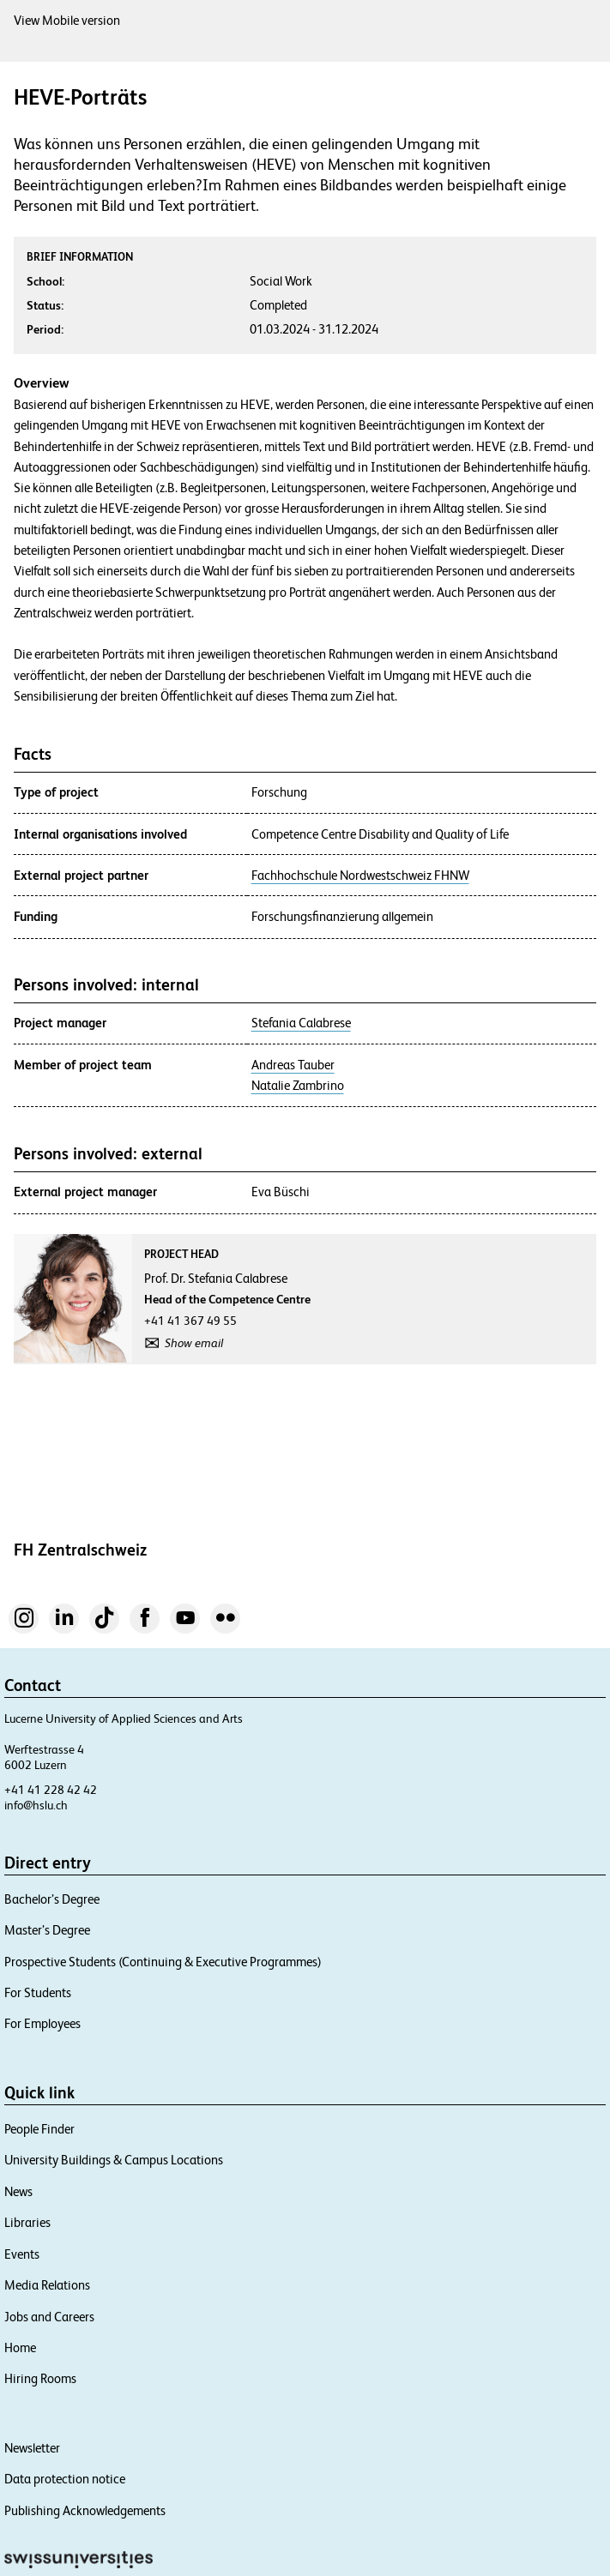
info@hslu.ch (36, 1805)
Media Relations (47, 2285)
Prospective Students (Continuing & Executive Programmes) (163, 1961)
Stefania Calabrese (301, 1023)
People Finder (39, 2129)
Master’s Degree (47, 1930)
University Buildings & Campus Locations (113, 2159)
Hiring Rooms (40, 2378)
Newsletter (32, 2448)
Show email (194, 1343)
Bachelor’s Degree (52, 1899)
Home (20, 2347)
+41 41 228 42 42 (50, 1790)
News (18, 2191)
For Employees (42, 2023)
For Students (37, 1992)
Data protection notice (64, 2478)
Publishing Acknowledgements (85, 2510)
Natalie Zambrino (297, 1085)
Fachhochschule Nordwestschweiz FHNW (360, 875)
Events (21, 2254)
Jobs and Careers (49, 2316)
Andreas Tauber (293, 1065)
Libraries (27, 2222)
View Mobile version (67, 20)
